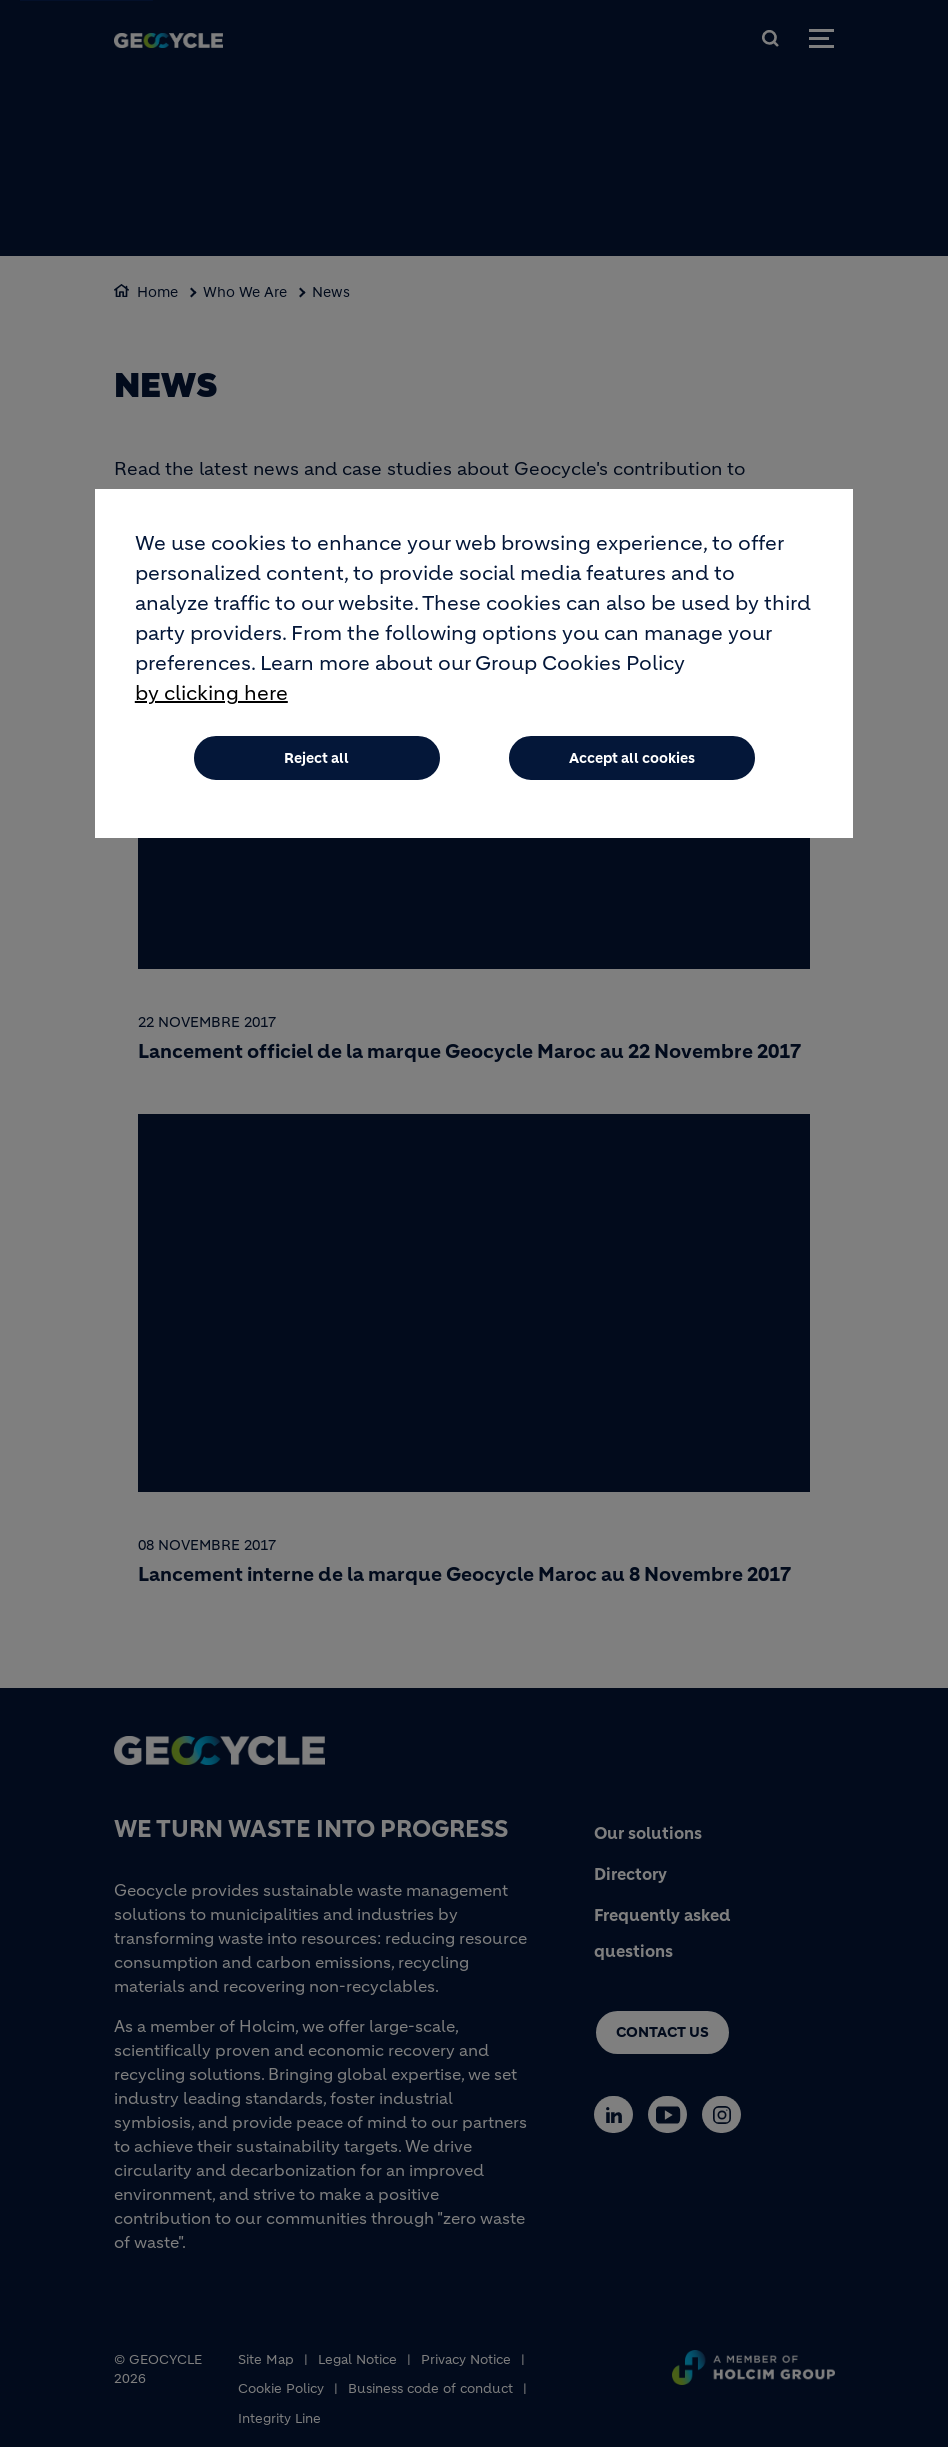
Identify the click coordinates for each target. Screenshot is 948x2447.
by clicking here (211, 694)
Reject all (316, 759)
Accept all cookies (632, 759)
